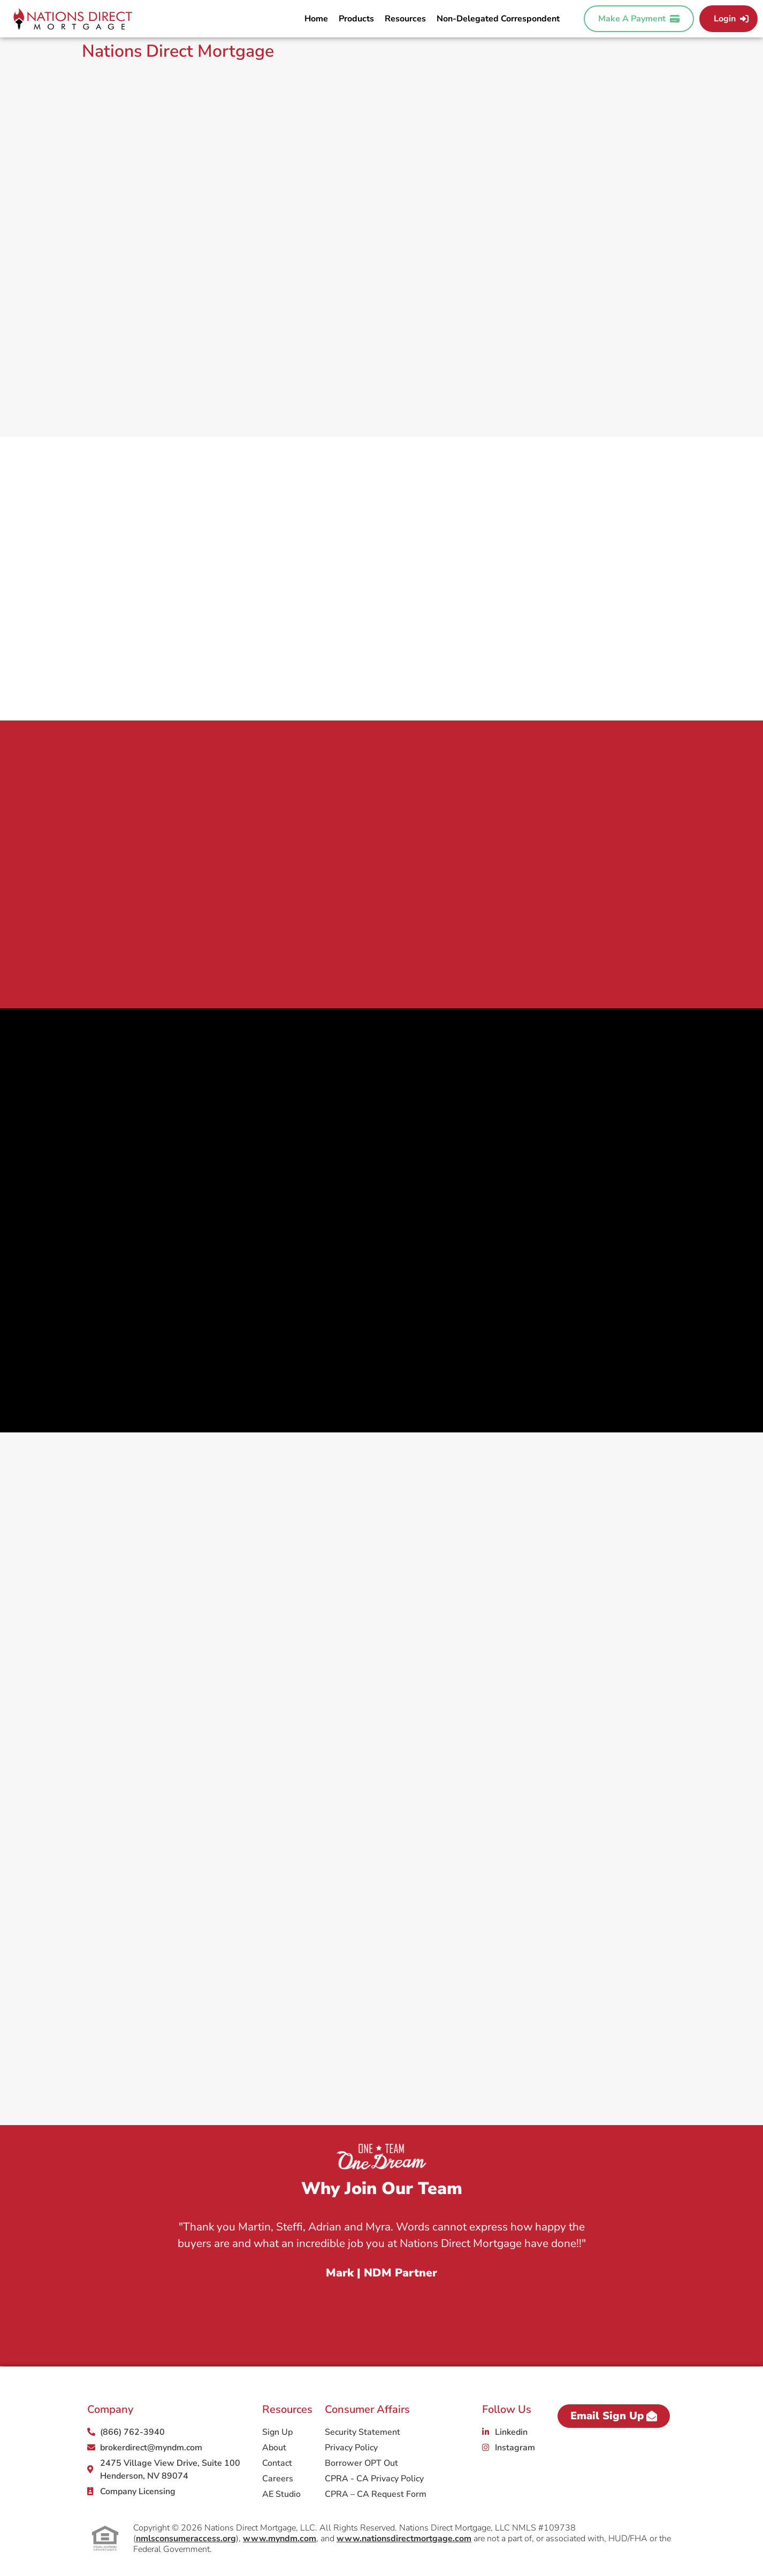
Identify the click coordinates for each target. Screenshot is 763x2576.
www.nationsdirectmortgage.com (404, 2538)
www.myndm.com (279, 2538)
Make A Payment (639, 19)
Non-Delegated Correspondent (498, 19)
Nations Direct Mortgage (178, 51)
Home (316, 19)
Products (356, 19)
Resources (405, 19)
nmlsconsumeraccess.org (186, 2538)
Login (731, 19)
